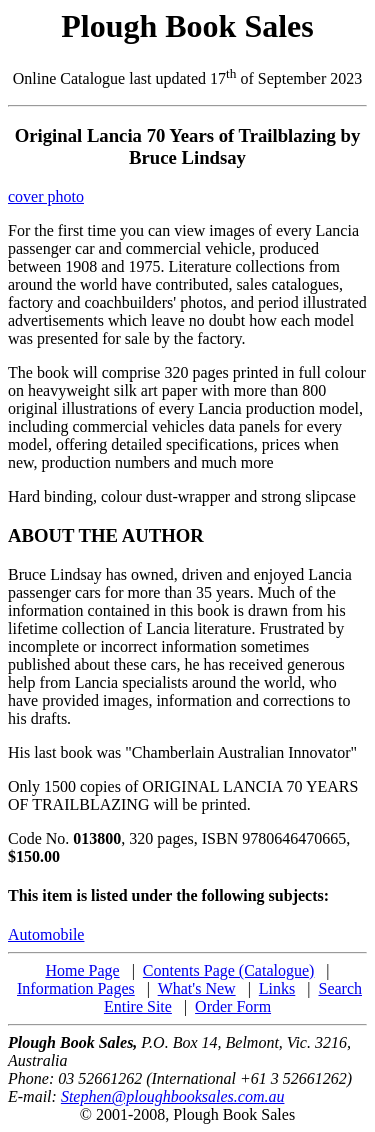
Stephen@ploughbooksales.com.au (173, 1096)
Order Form (233, 1006)
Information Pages (76, 988)
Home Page (82, 970)
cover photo (46, 196)
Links (277, 988)
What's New (197, 988)
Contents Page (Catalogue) (229, 970)
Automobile (46, 934)
